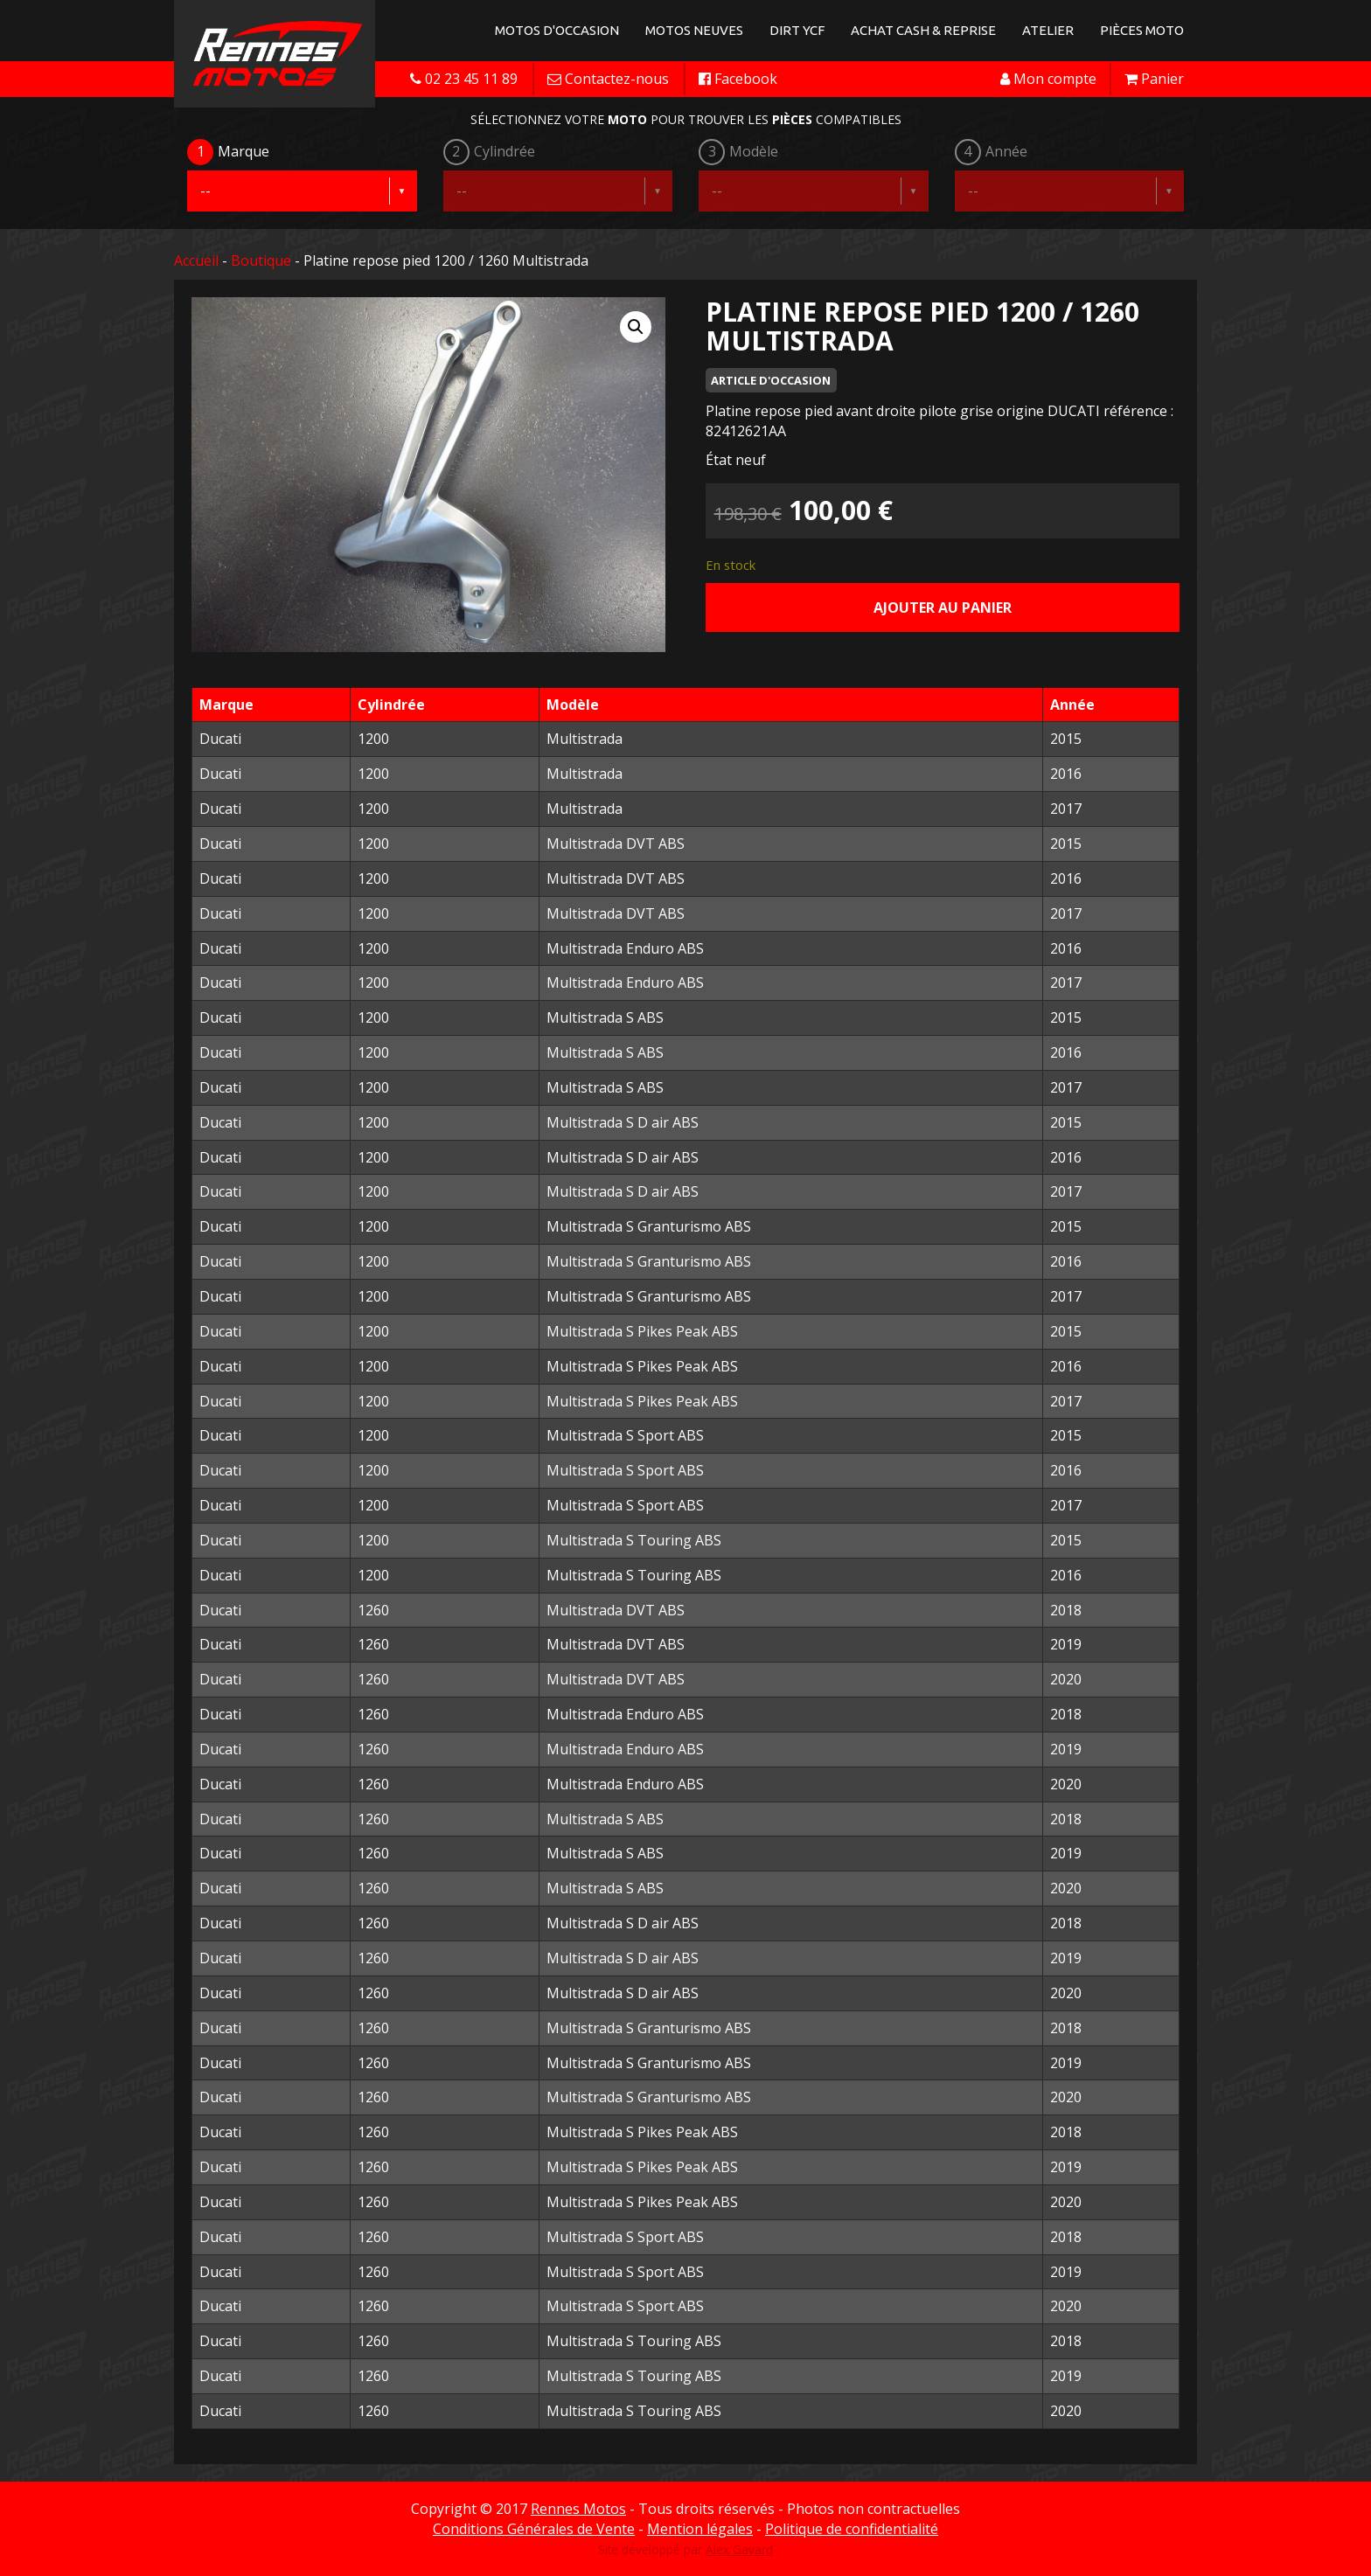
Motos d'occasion (557, 30)
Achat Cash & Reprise (923, 30)
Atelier (1048, 30)
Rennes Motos (578, 2508)
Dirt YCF (797, 30)
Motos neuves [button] (694, 30)
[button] (635, 327)
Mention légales (700, 2528)
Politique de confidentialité (851, 2528)
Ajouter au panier (942, 607)
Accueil (196, 260)
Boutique (261, 260)
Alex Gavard (739, 2549)
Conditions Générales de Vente (534, 2528)
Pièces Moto (1142, 30)
